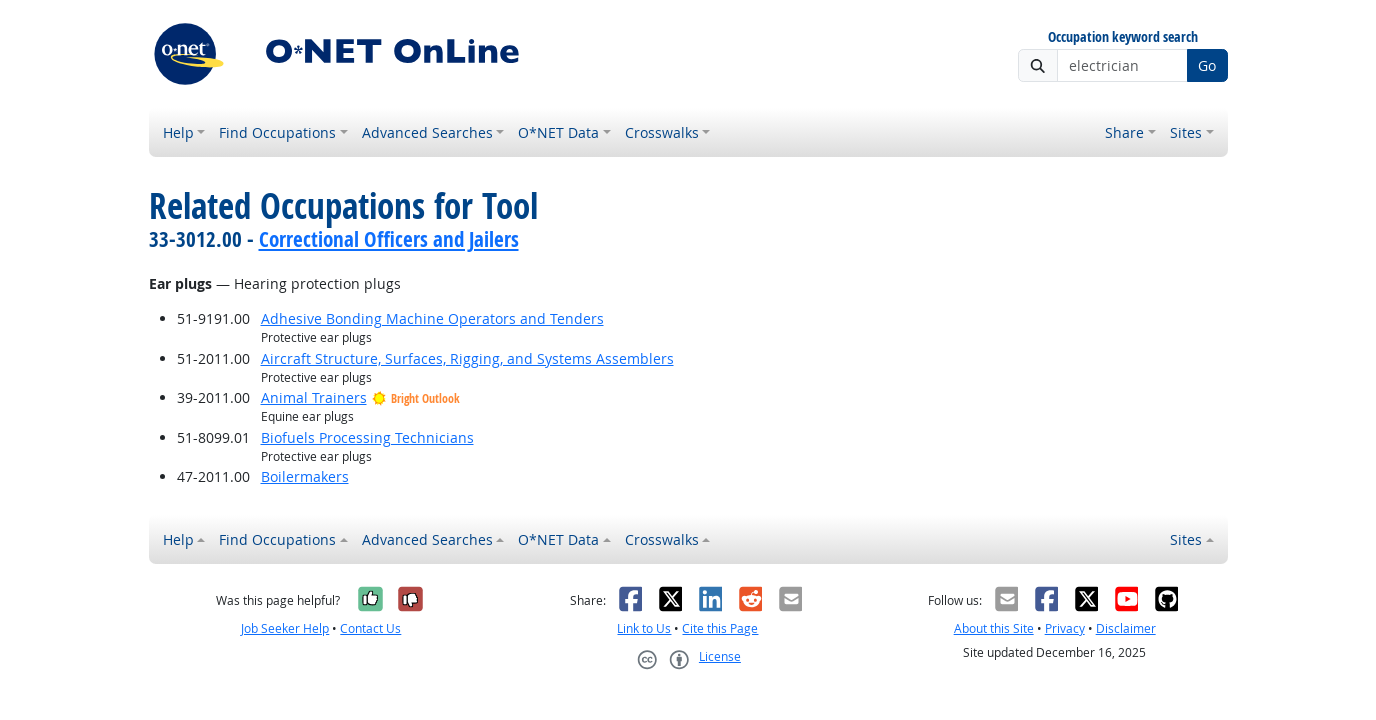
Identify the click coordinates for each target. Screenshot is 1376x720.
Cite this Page (720, 628)
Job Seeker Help (285, 628)
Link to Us (644, 628)
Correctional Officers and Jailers (389, 239)
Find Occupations (277, 132)
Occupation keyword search (1123, 37)
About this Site (994, 628)
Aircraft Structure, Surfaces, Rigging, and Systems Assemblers (467, 358)
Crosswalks (662, 132)
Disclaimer (1126, 628)
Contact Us (370, 628)
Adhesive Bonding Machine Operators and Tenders (432, 318)
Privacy (1065, 628)
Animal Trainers (314, 397)
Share (1124, 132)
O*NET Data (558, 132)
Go (1207, 65)
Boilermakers (305, 476)
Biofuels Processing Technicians (367, 437)
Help (178, 132)
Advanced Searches (427, 132)
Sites (1186, 132)
